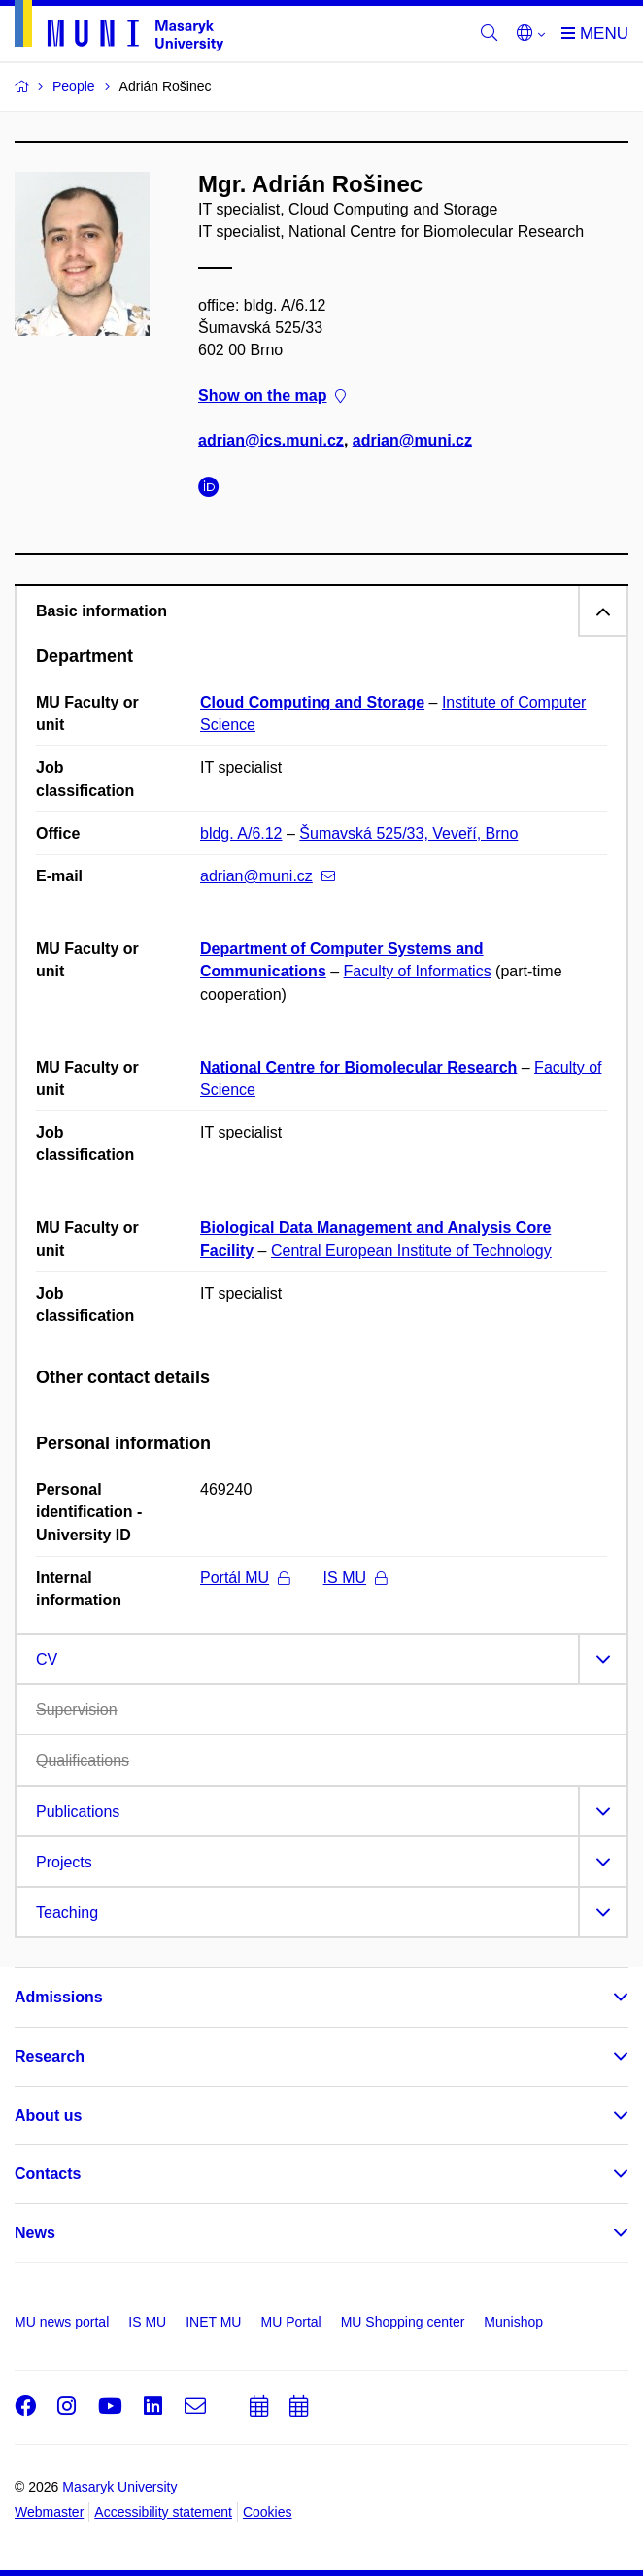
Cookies (267, 2512)
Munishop (513, 2321)
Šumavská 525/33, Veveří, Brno (408, 833)
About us (48, 2115)
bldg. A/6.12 (241, 833)
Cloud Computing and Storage (312, 702)
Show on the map (272, 395)
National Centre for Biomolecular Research (358, 1067)
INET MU (213, 2321)
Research (50, 2056)
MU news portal (62, 2321)
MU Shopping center (403, 2321)
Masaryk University (119, 2486)
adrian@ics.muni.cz (271, 440)
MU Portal (290, 2321)
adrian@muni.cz (412, 440)
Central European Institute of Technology (411, 1250)
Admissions (59, 1997)
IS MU (355, 1577)
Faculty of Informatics (417, 971)
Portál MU (244, 1577)
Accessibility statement (163, 2512)
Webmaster (49, 2512)
